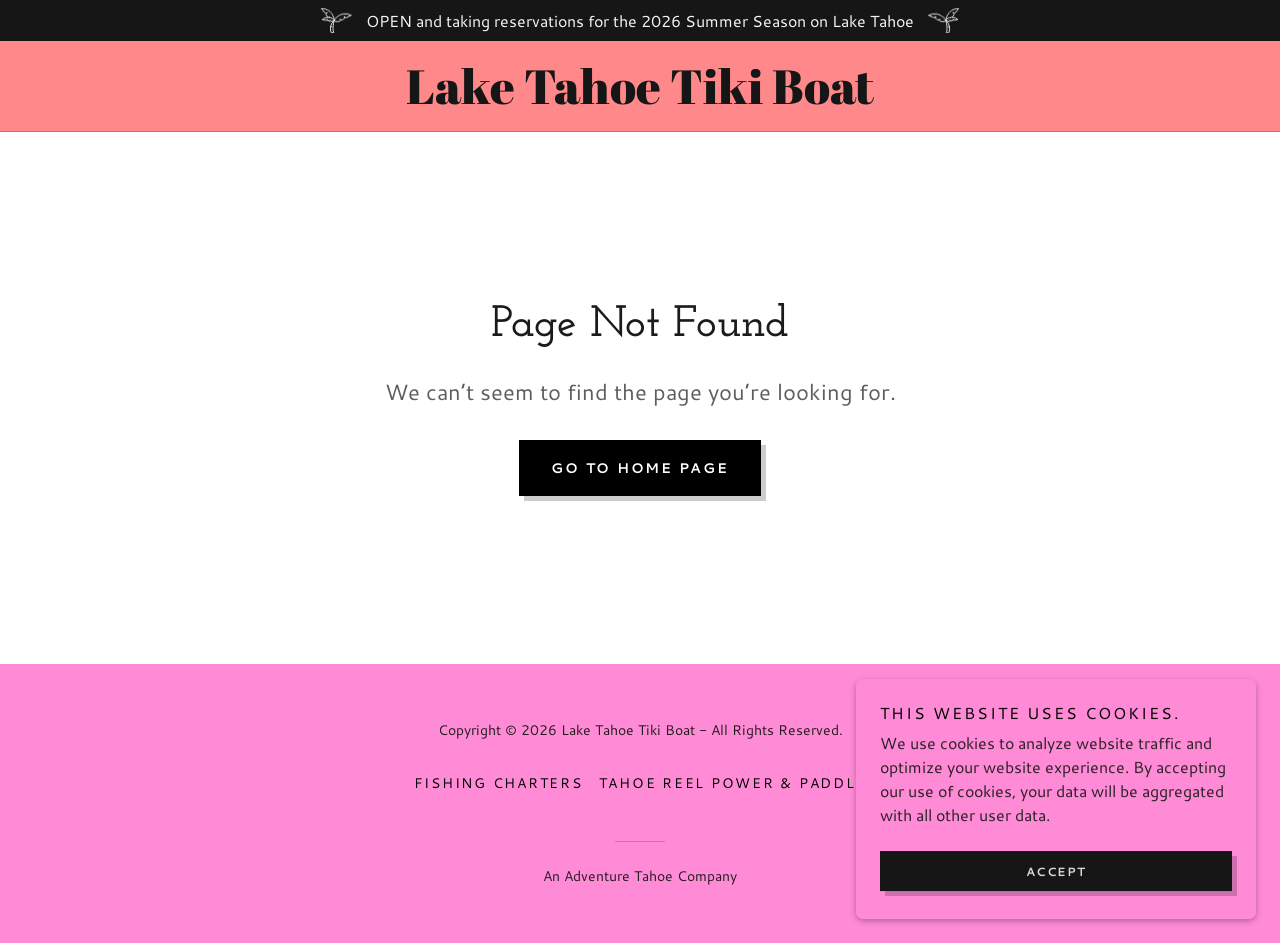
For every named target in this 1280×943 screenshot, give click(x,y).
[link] (640, 97)
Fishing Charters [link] (498, 783)
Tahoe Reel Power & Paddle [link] (733, 783)
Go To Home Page (639, 468)
